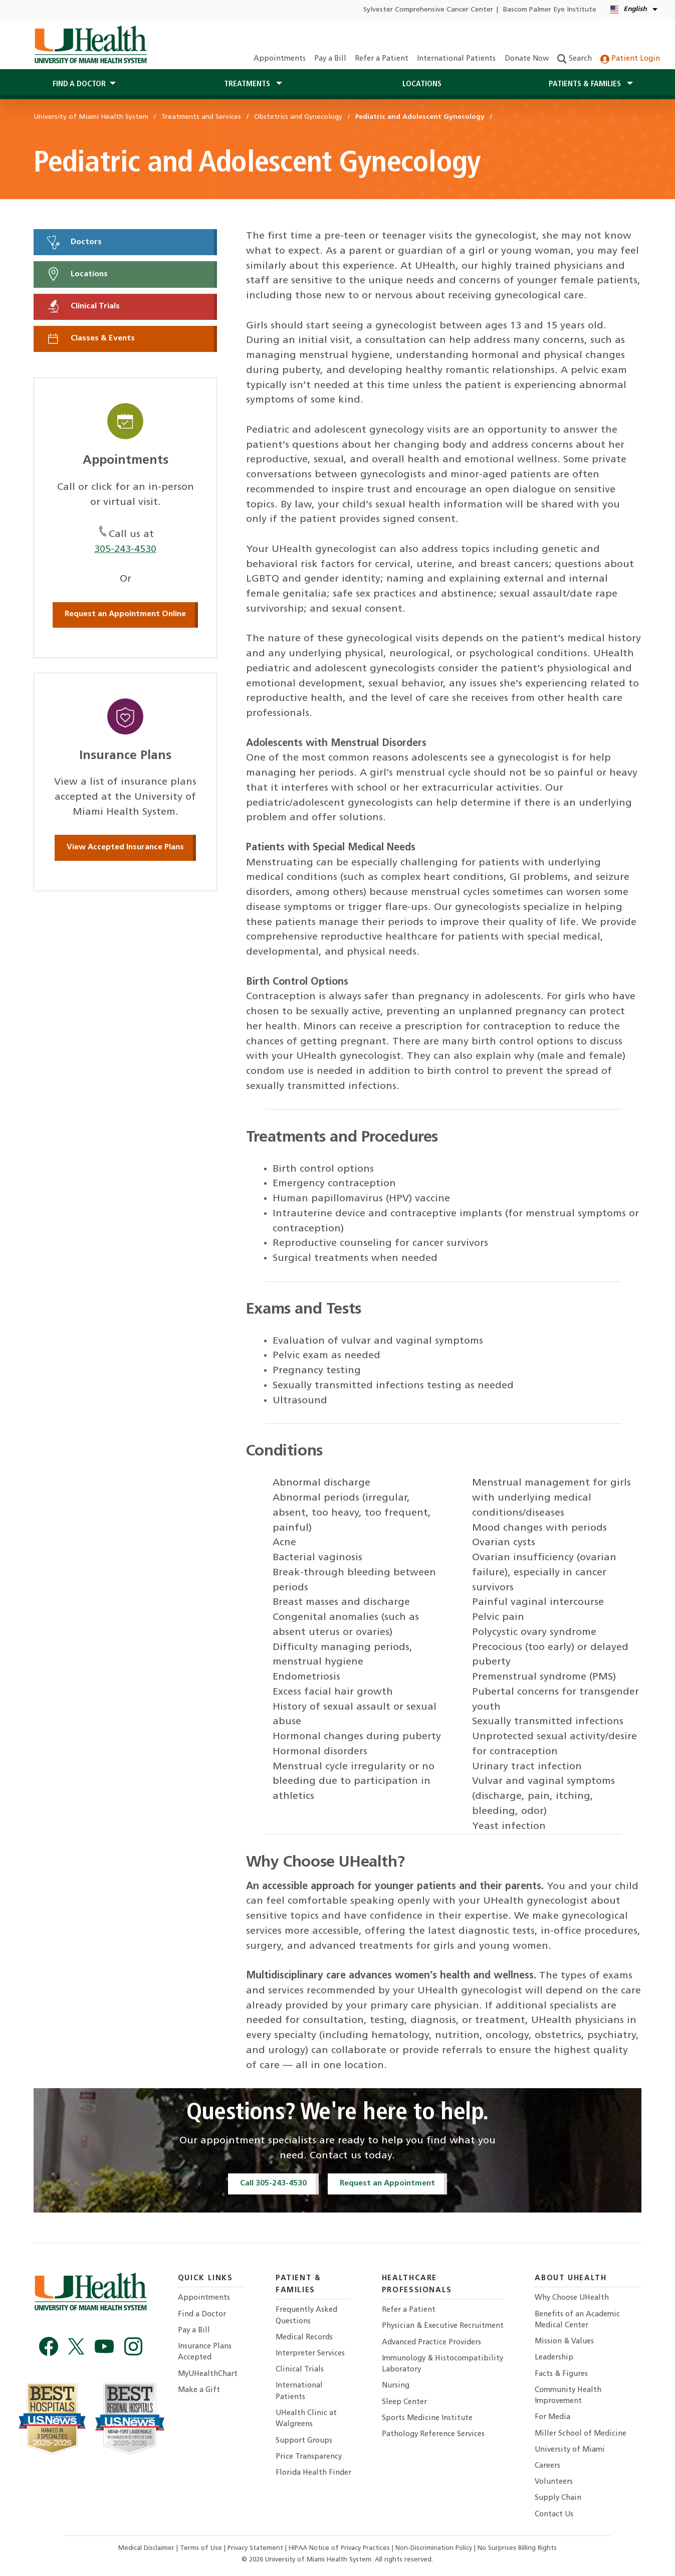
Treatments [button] (248, 84)
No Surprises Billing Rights (517, 2548)
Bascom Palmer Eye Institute (549, 10)
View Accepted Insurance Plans (125, 847)
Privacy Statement (256, 2548)
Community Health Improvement (568, 2395)
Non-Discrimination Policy (433, 2548)
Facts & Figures (561, 2374)
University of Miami (570, 2450)
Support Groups (304, 2441)
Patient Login (630, 59)
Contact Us (554, 2514)
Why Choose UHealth (572, 2298)
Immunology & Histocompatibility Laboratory (442, 2364)
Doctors (74, 242)
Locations (421, 84)
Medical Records (304, 2337)
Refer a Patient (381, 59)
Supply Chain (558, 2498)
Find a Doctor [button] (79, 84)
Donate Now (527, 59)
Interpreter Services (310, 2353)
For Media (552, 2417)
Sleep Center (404, 2402)
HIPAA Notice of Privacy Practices (339, 2548)
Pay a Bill (330, 59)
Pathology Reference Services (433, 2434)
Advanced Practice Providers (431, 2342)
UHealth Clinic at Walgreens (306, 2419)
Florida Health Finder (313, 2473)
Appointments (280, 59)
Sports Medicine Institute (427, 2418)
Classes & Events (90, 338)
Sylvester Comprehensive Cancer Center (428, 10)
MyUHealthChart (208, 2374)
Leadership (554, 2357)
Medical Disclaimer (147, 2548)
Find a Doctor (202, 2314)
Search (574, 59)
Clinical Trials (83, 306)
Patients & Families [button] (586, 84)
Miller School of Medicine (580, 2434)
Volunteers (554, 2482)
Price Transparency (309, 2457)
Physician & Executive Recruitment (443, 2326)
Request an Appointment (387, 2183)
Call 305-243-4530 (273, 2183)
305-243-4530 (125, 549)
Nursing (395, 2385)
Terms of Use (202, 2548)
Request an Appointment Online (125, 614)
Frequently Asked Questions (306, 2315)
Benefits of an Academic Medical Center (577, 2320)
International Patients (456, 59)
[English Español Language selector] (634, 10)
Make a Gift (199, 2390)
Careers (547, 2466)
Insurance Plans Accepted (205, 2352)
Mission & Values (564, 2341)
